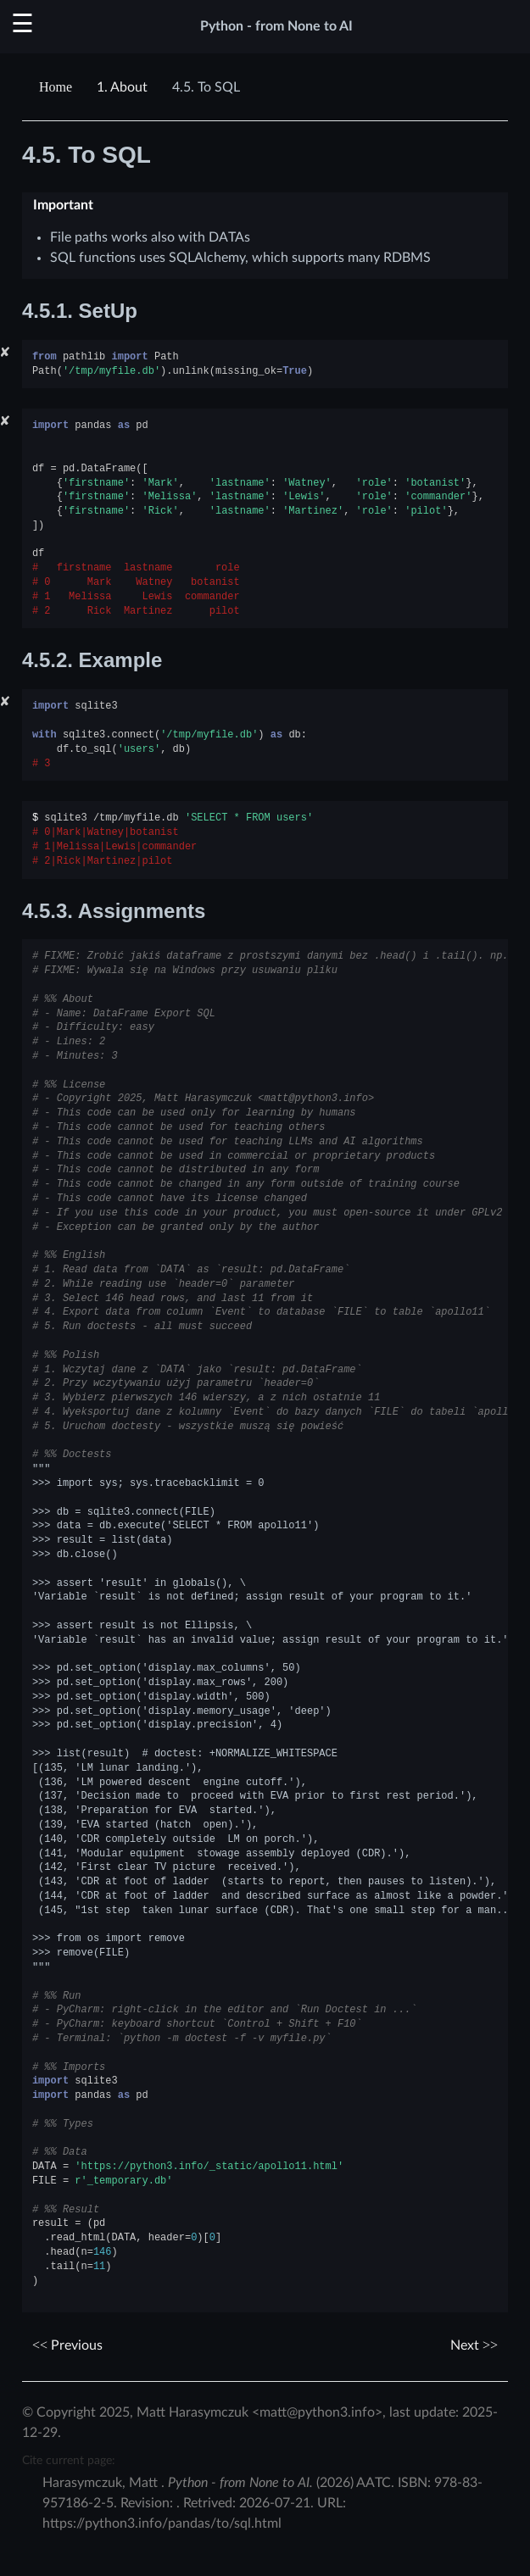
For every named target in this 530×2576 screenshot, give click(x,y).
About (122, 87)
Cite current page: (68, 2460)
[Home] (57, 87)
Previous (67, 2345)
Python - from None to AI (276, 26)
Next (474, 2345)
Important (63, 205)
